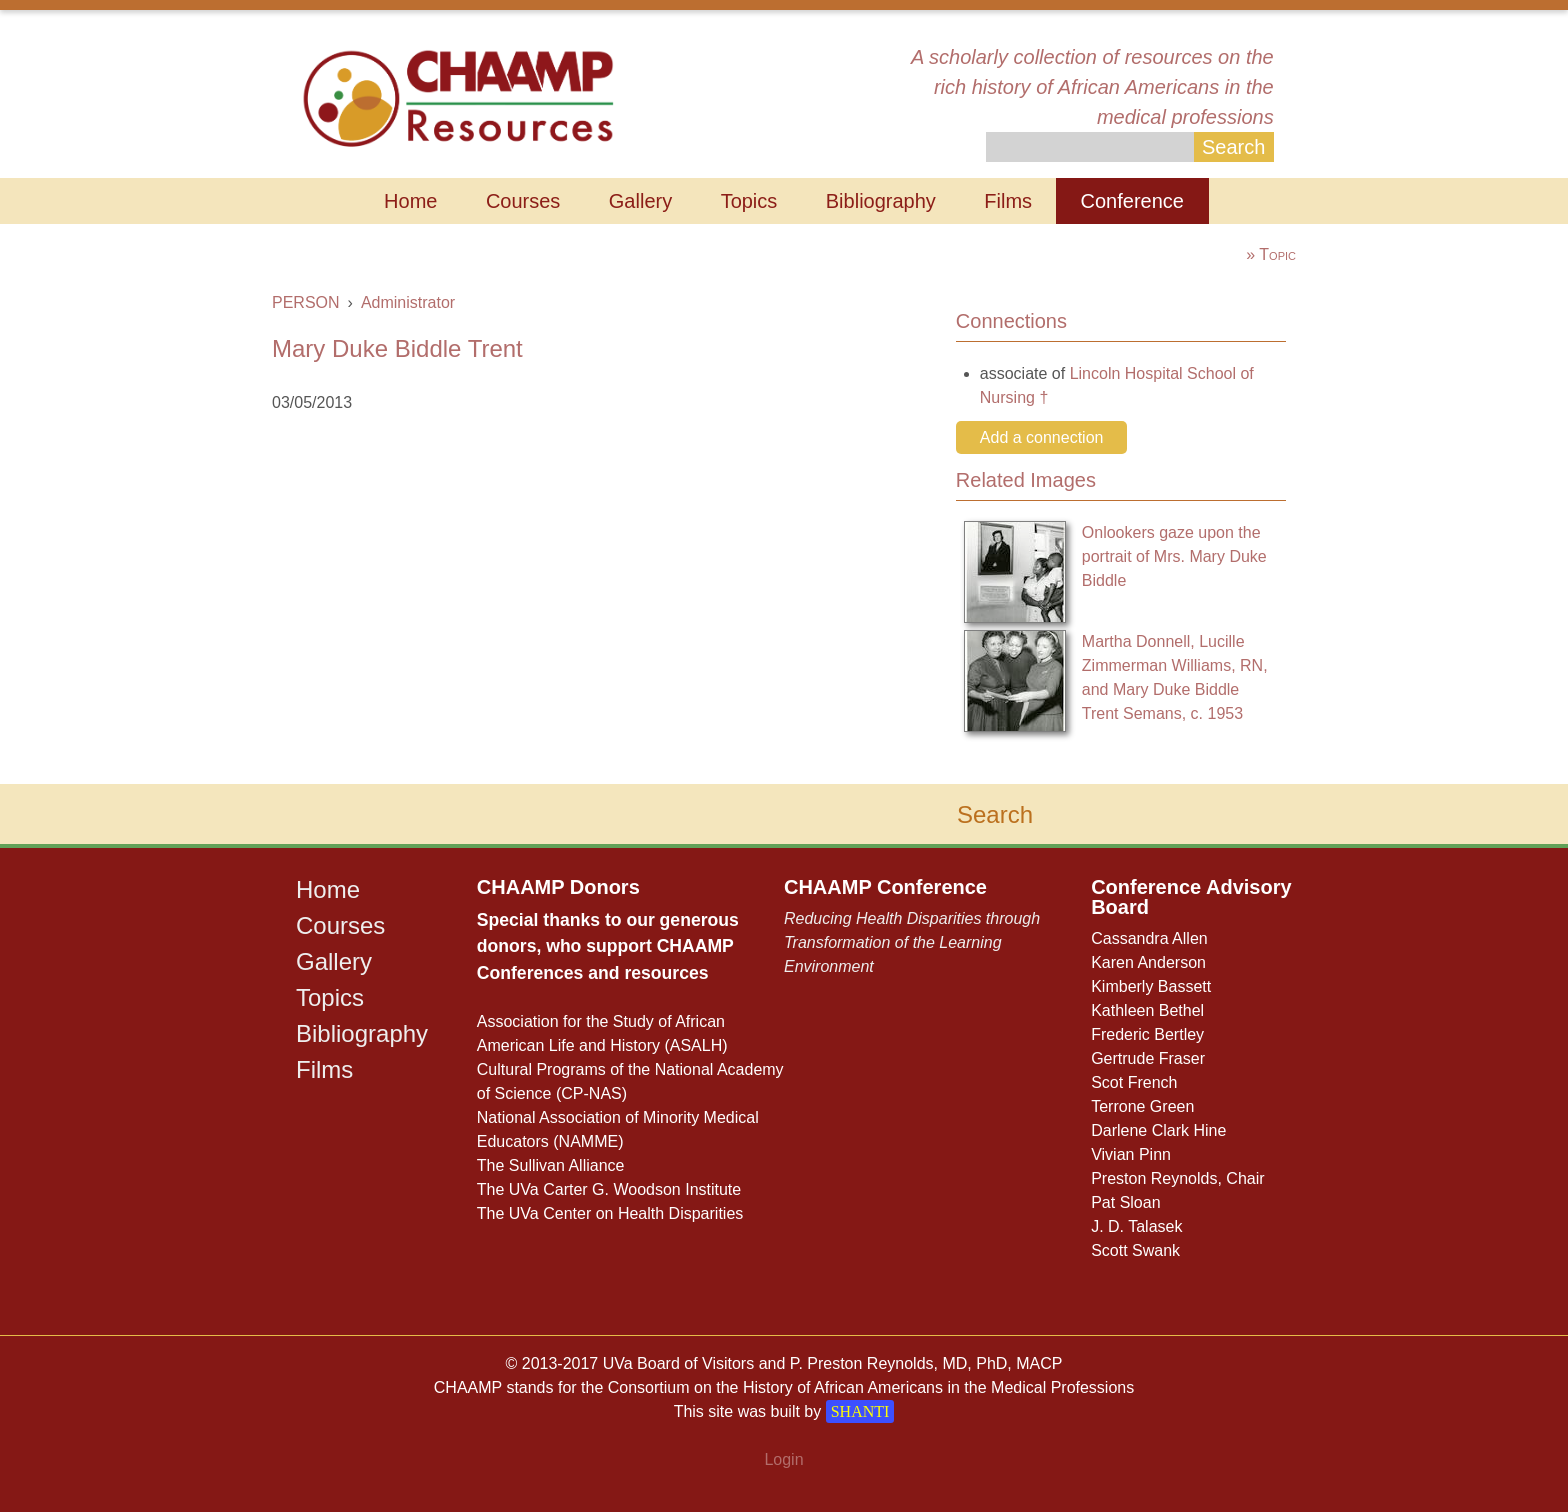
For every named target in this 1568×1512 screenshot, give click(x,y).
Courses (523, 201)
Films (1008, 201)
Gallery (640, 201)
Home (410, 201)
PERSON (306, 302)
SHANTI (860, 1411)
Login (783, 1459)
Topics (749, 201)
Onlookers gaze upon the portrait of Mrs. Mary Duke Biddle (1174, 556)
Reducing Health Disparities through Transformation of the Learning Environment (912, 942)
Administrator (408, 302)
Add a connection (1042, 437)
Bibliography (881, 201)
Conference (1132, 201)
